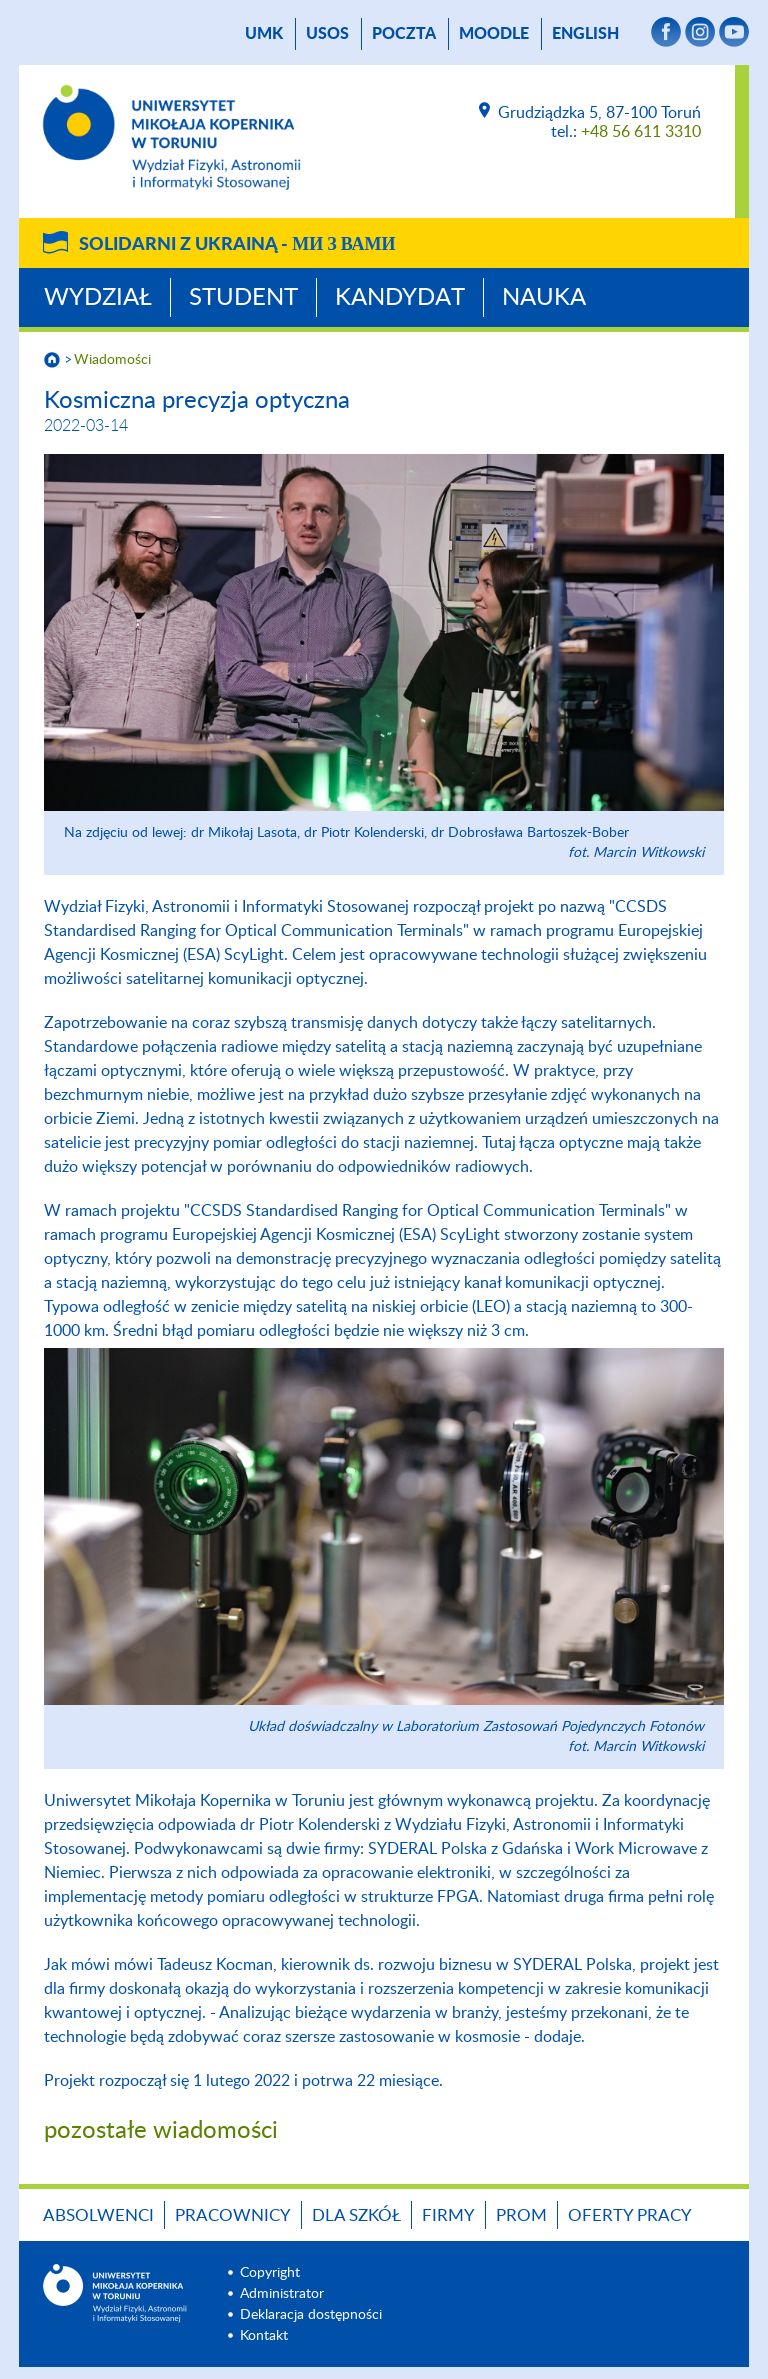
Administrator (282, 2294)
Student (243, 298)
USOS (327, 34)
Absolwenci (98, 2215)
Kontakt (264, 2336)
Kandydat (400, 298)
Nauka (544, 298)
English (585, 34)
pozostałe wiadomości (161, 2131)
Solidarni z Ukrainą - (237, 245)
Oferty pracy (630, 2215)
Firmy (448, 2215)
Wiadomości (112, 360)
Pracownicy (233, 2215)
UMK (264, 34)
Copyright (270, 2273)
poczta (404, 34)
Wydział (98, 298)
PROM (521, 2215)
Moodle (494, 34)
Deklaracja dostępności (311, 2315)
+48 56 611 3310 (641, 132)
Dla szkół (356, 2215)
